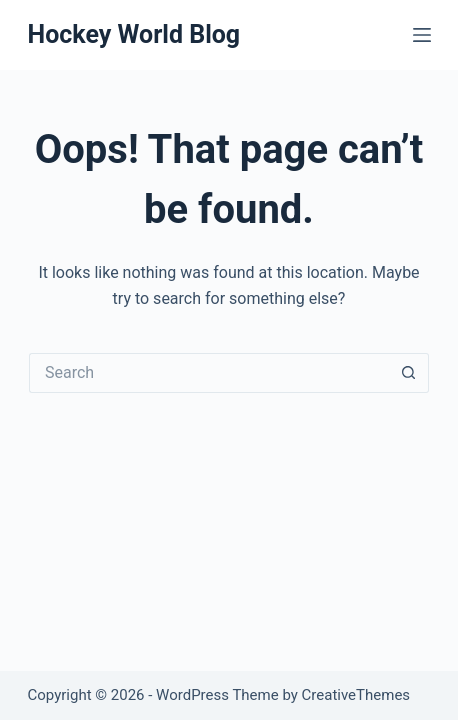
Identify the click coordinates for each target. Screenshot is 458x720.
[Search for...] (209, 373)
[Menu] (422, 35)
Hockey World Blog (133, 34)
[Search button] (409, 373)
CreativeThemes (356, 695)
